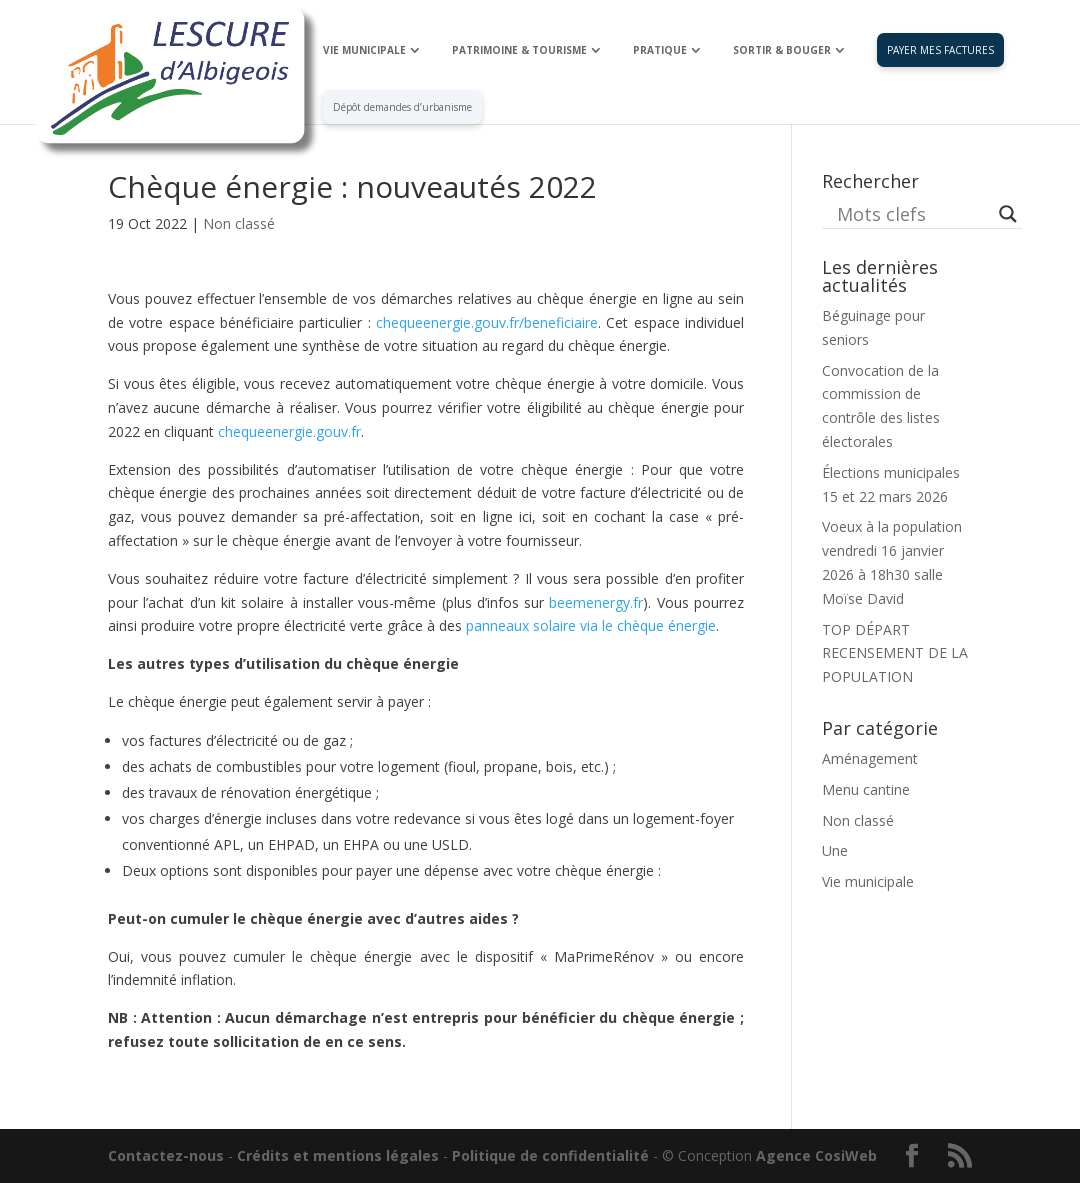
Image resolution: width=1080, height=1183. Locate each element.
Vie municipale (868, 881)
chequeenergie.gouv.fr (289, 431)
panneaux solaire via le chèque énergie (591, 625)
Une (835, 850)
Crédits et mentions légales (338, 1155)
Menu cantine (866, 789)
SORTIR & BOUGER (782, 50)
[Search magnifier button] (1008, 214)
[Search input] (913, 214)
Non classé (239, 223)
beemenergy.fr (596, 602)
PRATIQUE (660, 50)
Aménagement (870, 758)
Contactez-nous (166, 1155)
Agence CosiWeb (816, 1155)
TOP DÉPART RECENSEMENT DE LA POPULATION (895, 653)
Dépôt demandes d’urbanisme (402, 107)
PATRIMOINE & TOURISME (519, 50)
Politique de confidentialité (550, 1155)
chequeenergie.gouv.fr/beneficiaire (487, 322)
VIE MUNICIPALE (364, 50)
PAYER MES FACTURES (940, 50)
